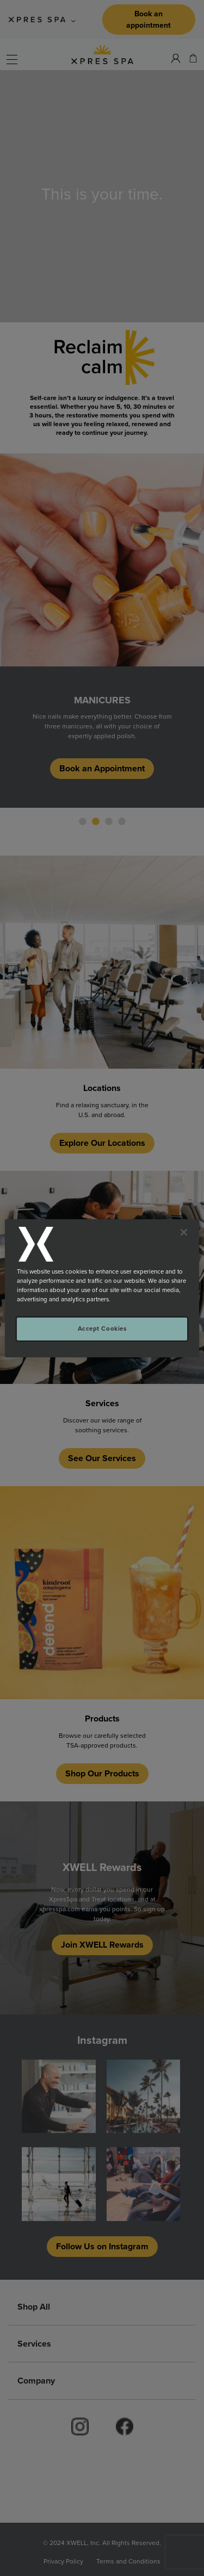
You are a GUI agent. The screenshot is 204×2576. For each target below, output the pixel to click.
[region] (102, 1288)
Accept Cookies (102, 1328)
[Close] (184, 1232)
